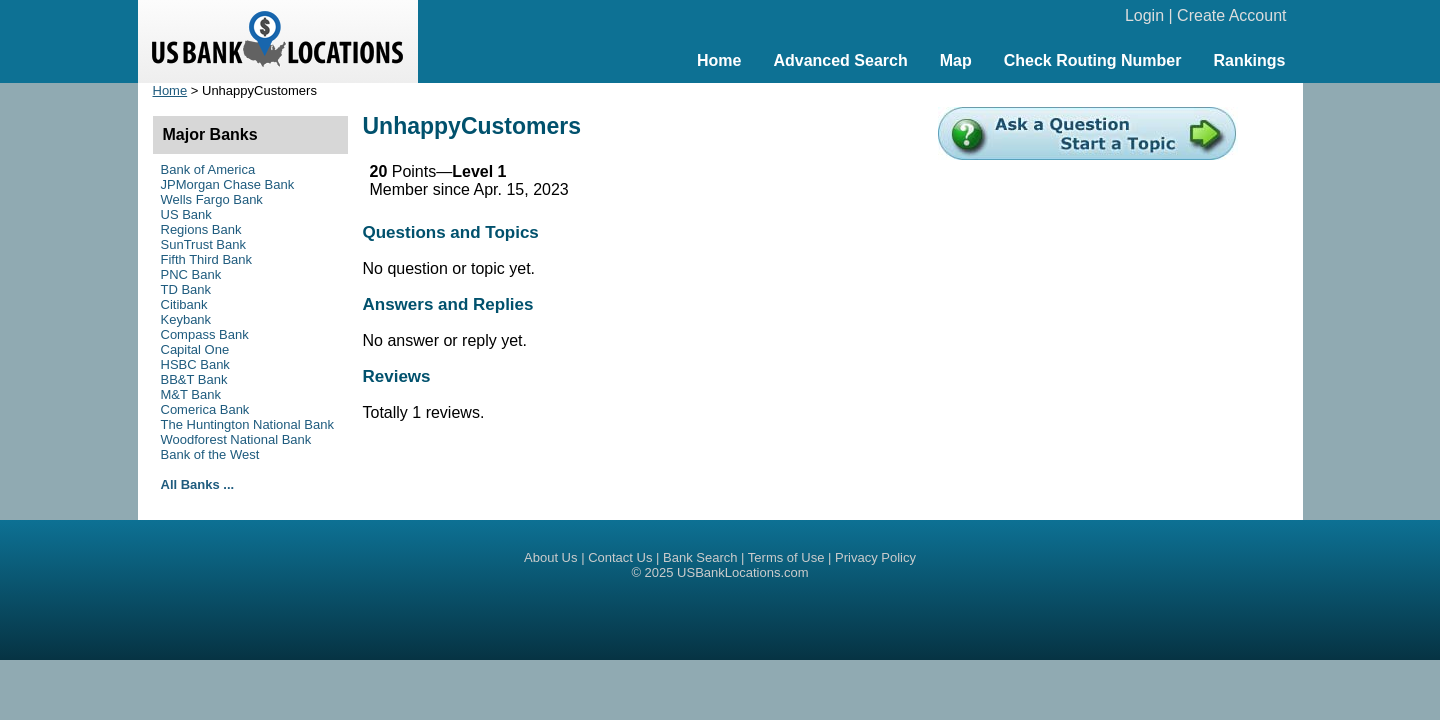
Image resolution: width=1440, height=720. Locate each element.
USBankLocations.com (743, 572)
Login (1144, 15)
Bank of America (208, 169)
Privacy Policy (875, 557)
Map (956, 60)
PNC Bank (191, 274)
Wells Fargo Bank (212, 199)
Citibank (184, 304)
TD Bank (186, 289)
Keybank (186, 319)
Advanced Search (840, 60)
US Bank (186, 214)
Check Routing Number (1093, 60)
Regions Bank (201, 229)
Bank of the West (210, 454)
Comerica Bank (205, 409)
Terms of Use (786, 557)
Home (719, 60)
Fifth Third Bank (207, 259)
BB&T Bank (194, 379)
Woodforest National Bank (236, 439)
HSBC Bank (195, 364)
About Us (550, 557)
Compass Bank (205, 334)
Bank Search (700, 557)
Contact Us (620, 557)
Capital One (195, 349)
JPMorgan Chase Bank (228, 184)
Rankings (1249, 60)
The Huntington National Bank (247, 424)
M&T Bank (191, 394)
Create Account (1231, 15)
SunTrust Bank (204, 244)
